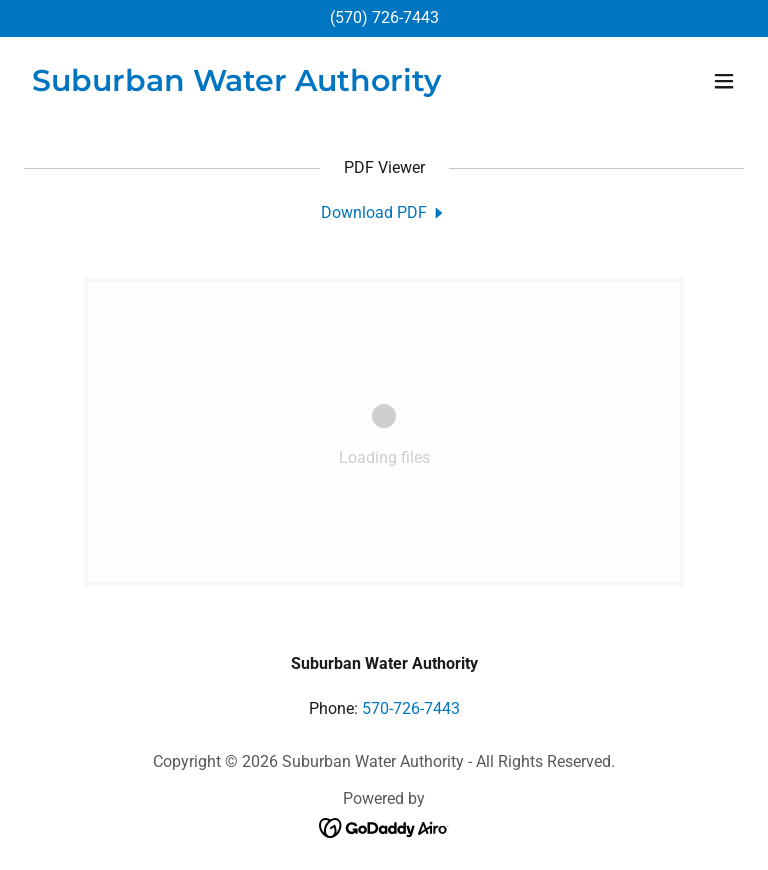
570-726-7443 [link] (411, 708)
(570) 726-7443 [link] (384, 17)
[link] (236, 85)
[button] (724, 81)
